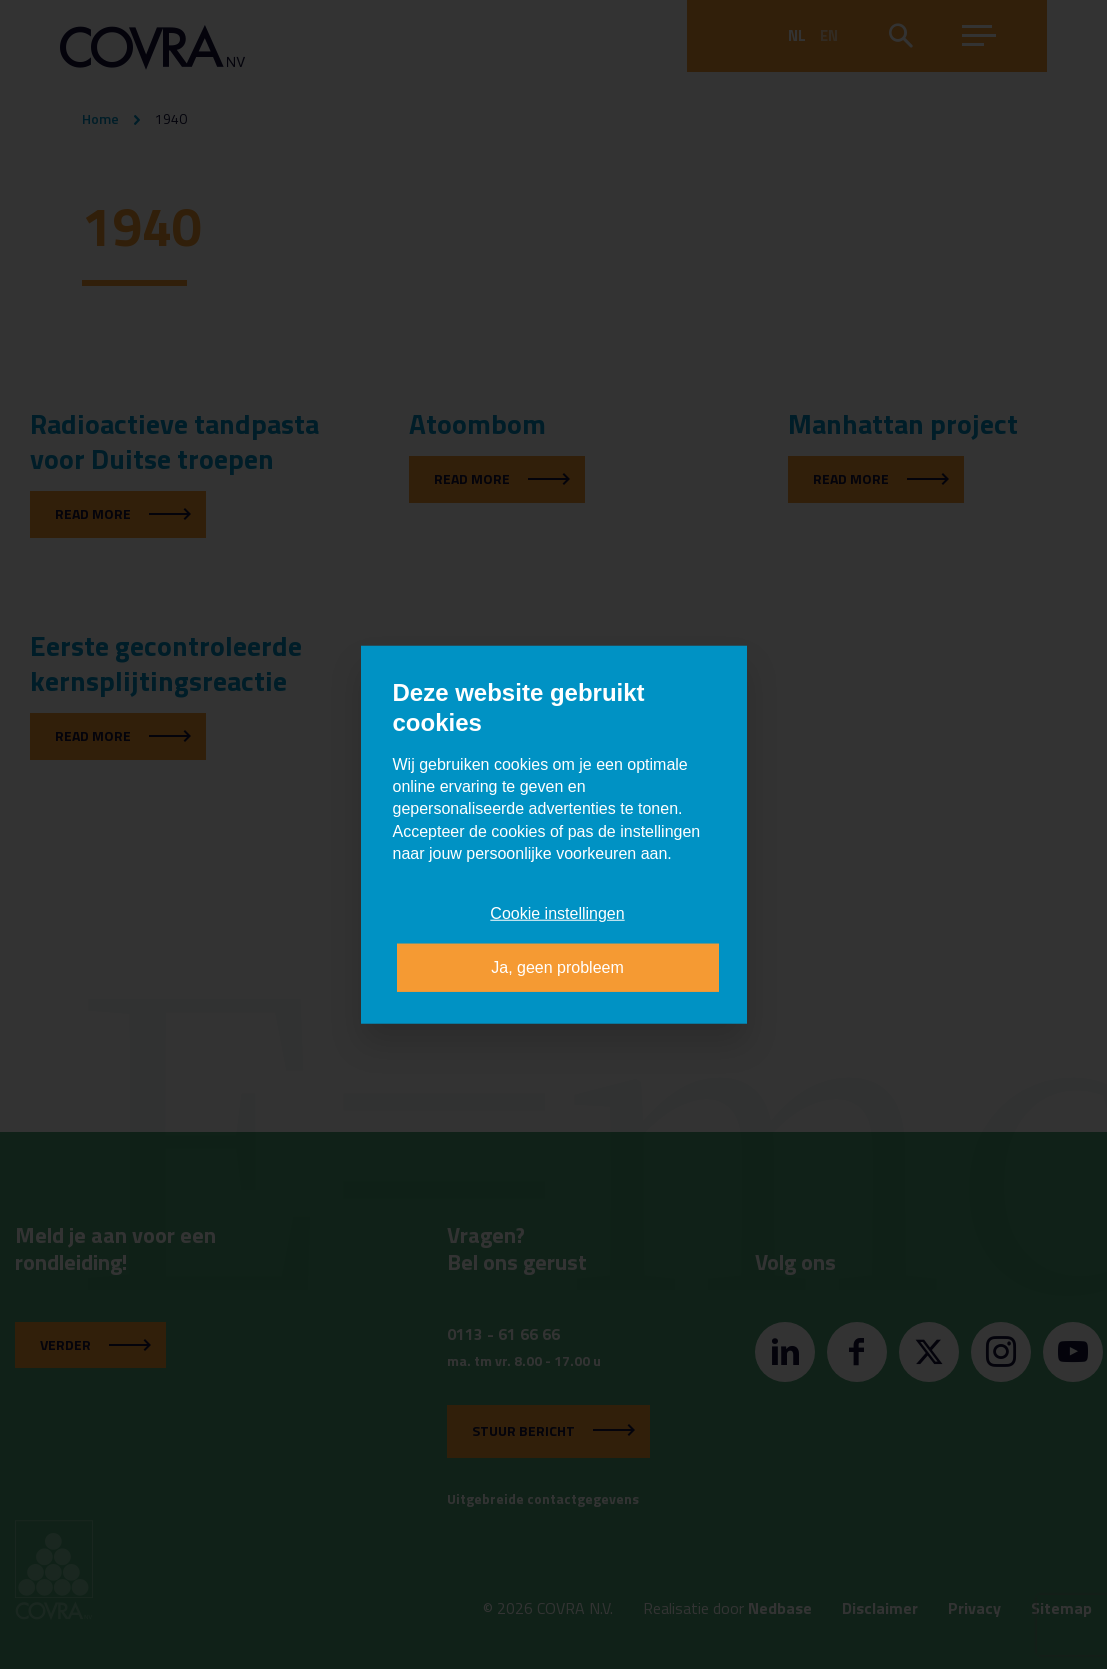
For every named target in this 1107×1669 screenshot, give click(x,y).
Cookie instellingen (557, 912)
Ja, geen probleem (557, 967)
